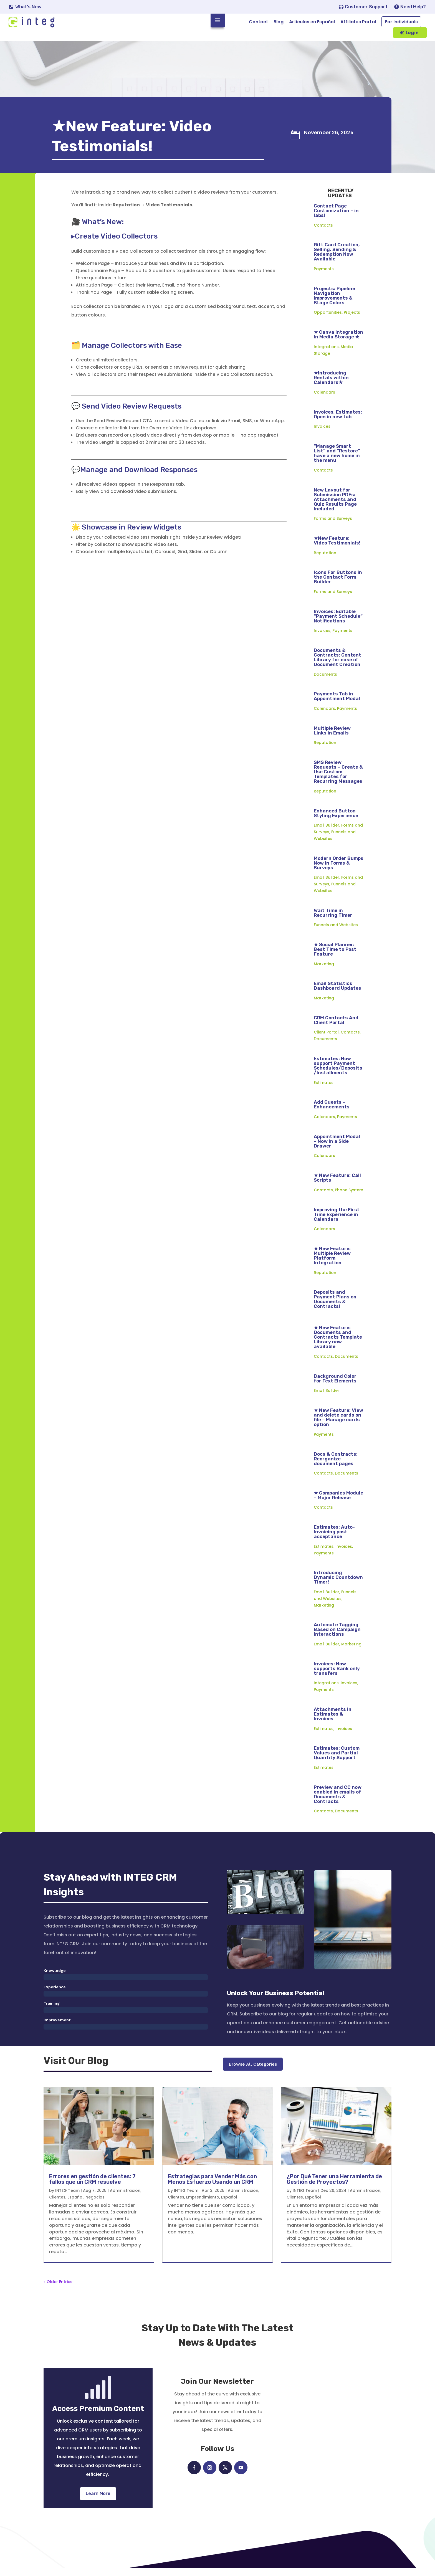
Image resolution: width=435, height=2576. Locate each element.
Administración (125, 2198)
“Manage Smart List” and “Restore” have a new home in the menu (337, 460)
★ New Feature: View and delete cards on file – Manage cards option (338, 1424)
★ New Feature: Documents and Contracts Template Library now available (338, 1343)
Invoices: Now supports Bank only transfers (337, 1675)
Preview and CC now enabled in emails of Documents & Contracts (337, 1801)
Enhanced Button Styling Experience (336, 820)
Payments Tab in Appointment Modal (337, 703)
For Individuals (401, 22)
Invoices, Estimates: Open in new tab (338, 421)
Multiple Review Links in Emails (332, 737)
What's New (28, 6)
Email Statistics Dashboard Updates (337, 992)
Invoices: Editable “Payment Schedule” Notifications (338, 622)
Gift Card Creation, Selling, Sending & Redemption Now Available (337, 258)
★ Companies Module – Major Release (338, 1502)
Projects (352, 319)
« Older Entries (58, 2289)
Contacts (323, 232)
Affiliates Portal (358, 22)
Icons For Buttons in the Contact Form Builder (338, 583)
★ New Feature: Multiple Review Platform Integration (332, 1262)
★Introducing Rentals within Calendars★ (331, 384)
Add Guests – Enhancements (332, 1111)
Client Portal (326, 1039)
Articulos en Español (312, 22)
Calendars (324, 399)
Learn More (98, 2501)
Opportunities (328, 319)
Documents (325, 681)
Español (75, 2205)
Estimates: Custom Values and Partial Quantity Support (337, 1759)
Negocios (95, 2205)
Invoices (322, 433)
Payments (324, 275)
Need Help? (413, 6)
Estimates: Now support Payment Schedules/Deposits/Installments (338, 1072)
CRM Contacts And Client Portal (336, 1027)
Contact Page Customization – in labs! (336, 217)
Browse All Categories (253, 2073)
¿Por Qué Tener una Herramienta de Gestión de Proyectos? (334, 2187)
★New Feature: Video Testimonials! (337, 547)
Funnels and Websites (336, 931)
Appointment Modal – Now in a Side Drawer (337, 1147)
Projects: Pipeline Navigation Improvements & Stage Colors (334, 302)
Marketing (324, 970)
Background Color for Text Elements (335, 1385)
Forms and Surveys (333, 525)
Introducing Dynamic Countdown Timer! (338, 1584)
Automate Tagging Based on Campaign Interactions (337, 1636)
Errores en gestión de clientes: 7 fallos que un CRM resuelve (92, 2187)
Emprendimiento (202, 2205)
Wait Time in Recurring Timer (333, 919)
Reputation (325, 559)
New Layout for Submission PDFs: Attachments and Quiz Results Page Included (335, 506)
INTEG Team (67, 2198)
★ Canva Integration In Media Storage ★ (338, 341)
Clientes (57, 2205)
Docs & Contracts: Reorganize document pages (336, 1465)
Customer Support (366, 6)
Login (412, 32)
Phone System (349, 1196)
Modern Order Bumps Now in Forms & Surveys (338, 869)
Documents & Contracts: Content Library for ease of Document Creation (337, 664)
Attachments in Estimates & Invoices (332, 1720)
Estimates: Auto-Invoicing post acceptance (334, 1538)
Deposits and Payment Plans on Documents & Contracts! (335, 1306)
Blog (279, 22)
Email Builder (326, 832)
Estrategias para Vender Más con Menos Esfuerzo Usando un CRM (212, 2187)
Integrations (326, 353)
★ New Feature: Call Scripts (337, 1184)
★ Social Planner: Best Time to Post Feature (335, 955)
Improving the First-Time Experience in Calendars (338, 1221)
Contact (258, 22)
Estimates (323, 1089)
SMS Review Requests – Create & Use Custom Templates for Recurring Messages (338, 778)
